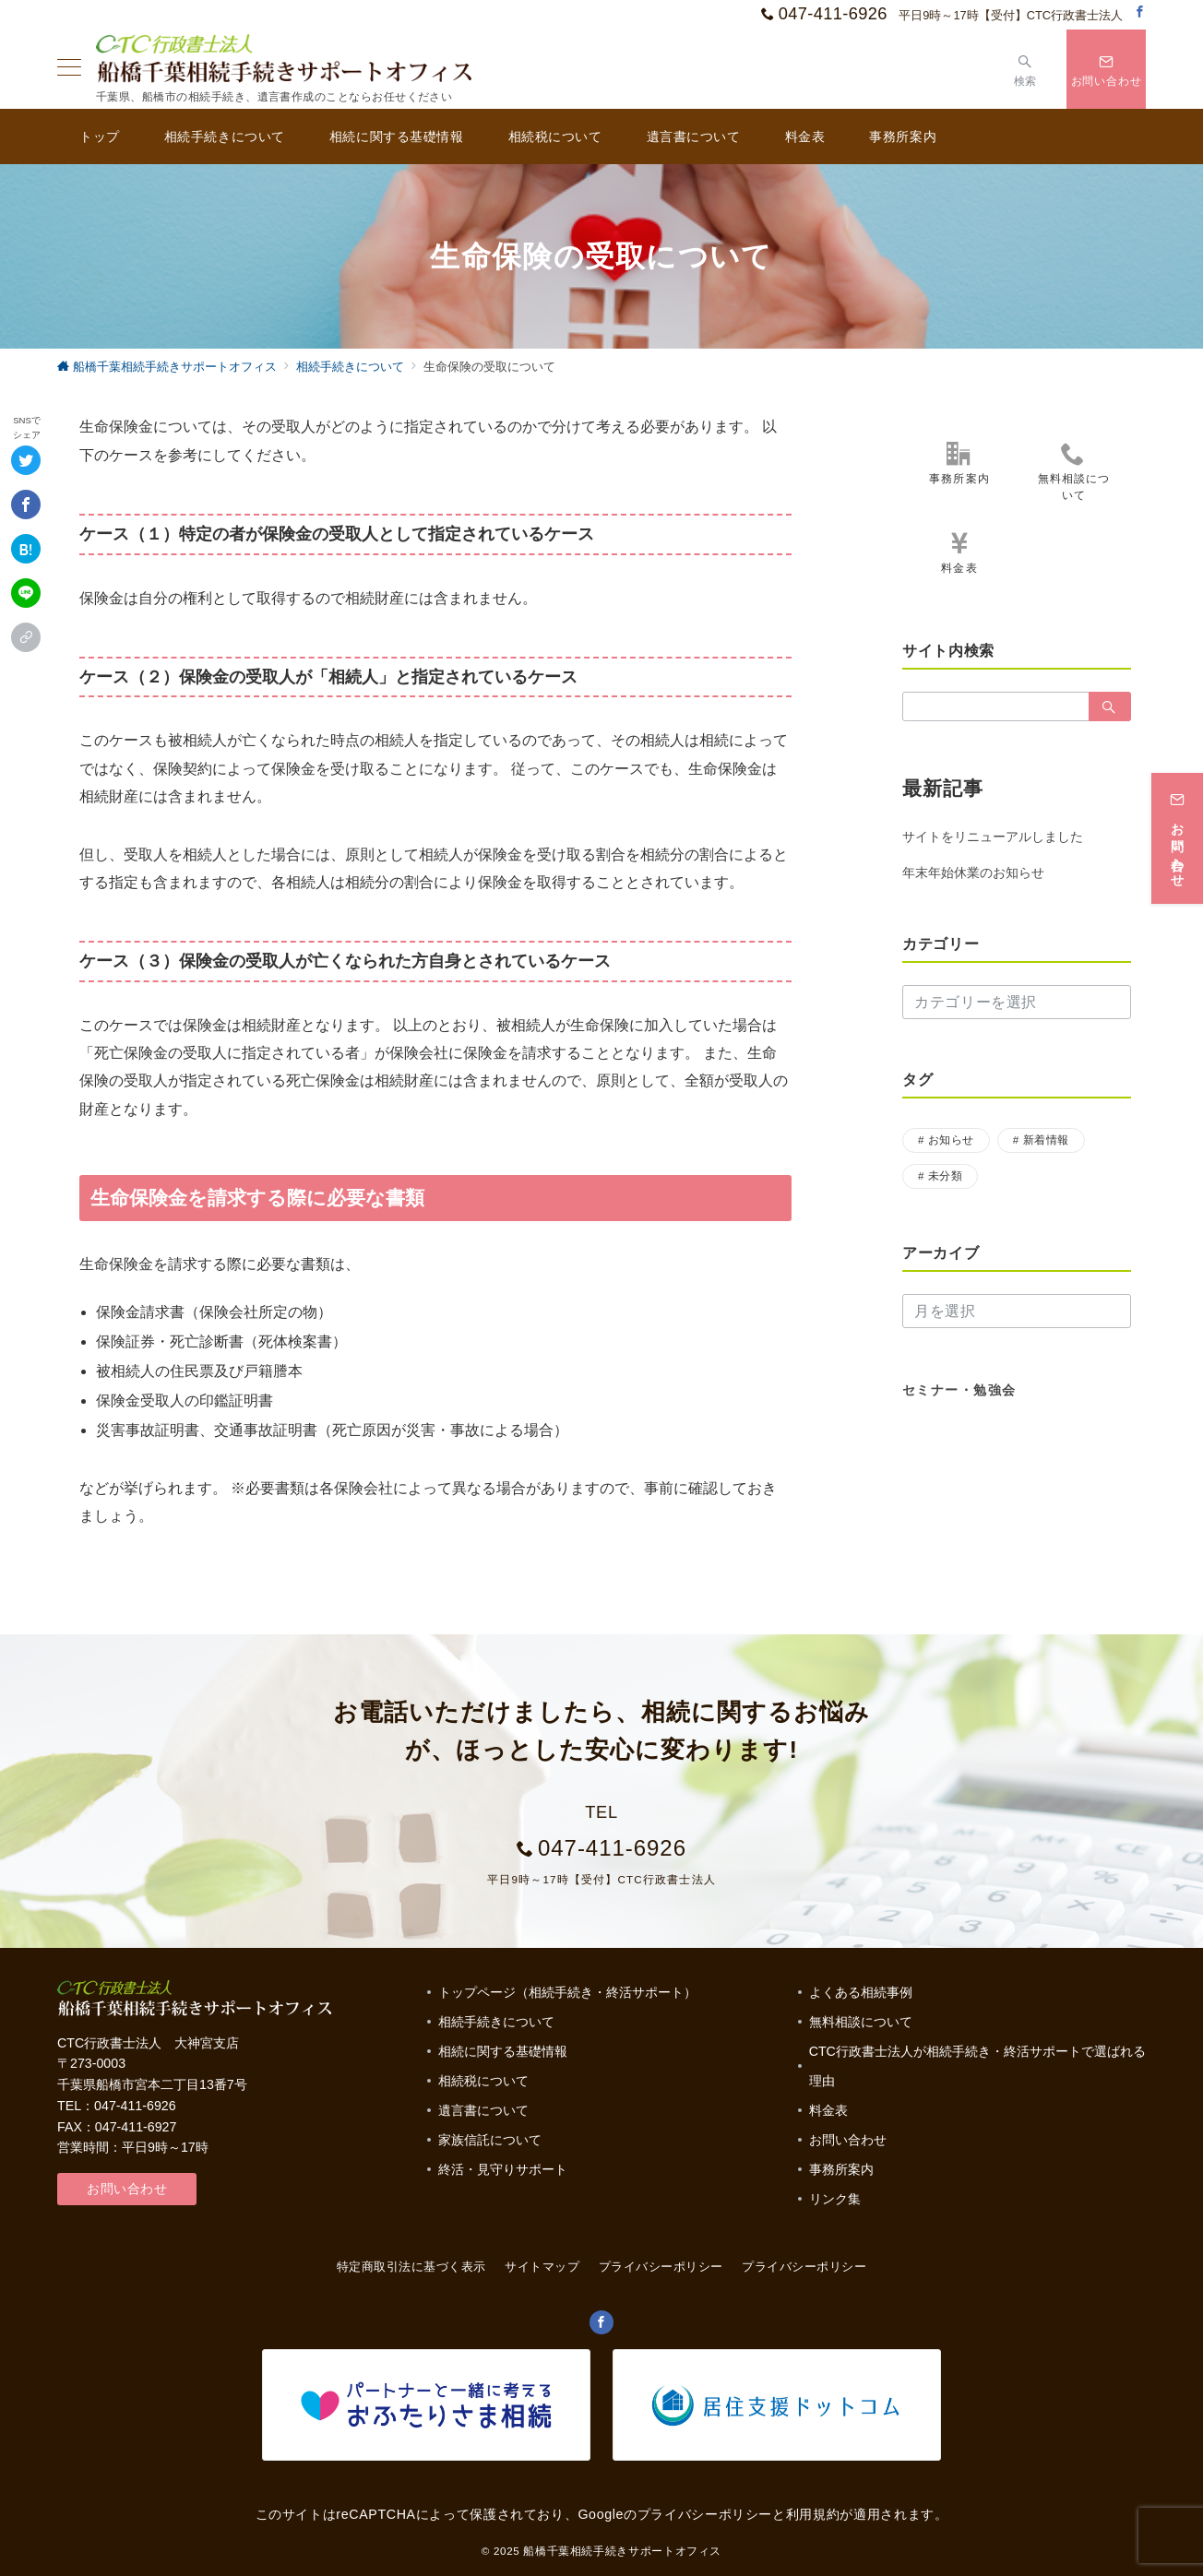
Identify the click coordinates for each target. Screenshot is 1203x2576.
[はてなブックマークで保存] (26, 549)
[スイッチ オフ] (1025, 69)
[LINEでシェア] (26, 593)
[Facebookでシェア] (26, 504)
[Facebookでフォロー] (1140, 12)
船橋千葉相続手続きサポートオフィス (622, 2551)
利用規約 (813, 2514)
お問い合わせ (127, 2188)
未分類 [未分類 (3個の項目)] (945, 1175)
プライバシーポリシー (804, 2266)
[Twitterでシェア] (26, 460)
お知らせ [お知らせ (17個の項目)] (951, 1140)
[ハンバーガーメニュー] (69, 69)
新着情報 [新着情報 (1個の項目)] (1046, 1140)
